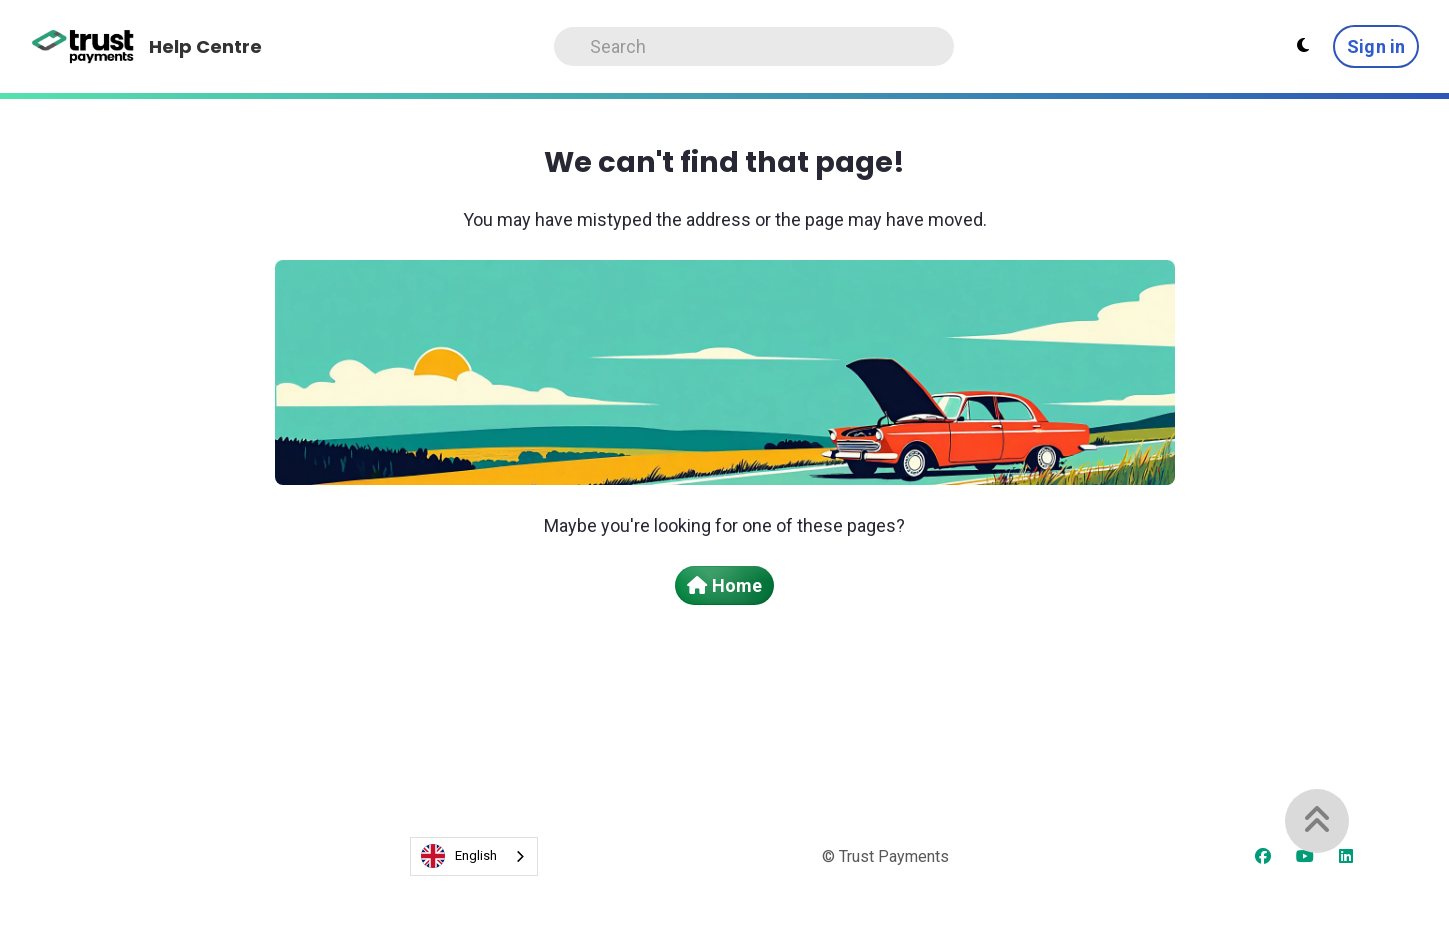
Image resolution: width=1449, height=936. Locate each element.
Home (724, 585)
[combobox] (474, 856)
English (459, 856)
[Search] (754, 46)
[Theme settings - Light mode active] (1303, 46)
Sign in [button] (1376, 46)
